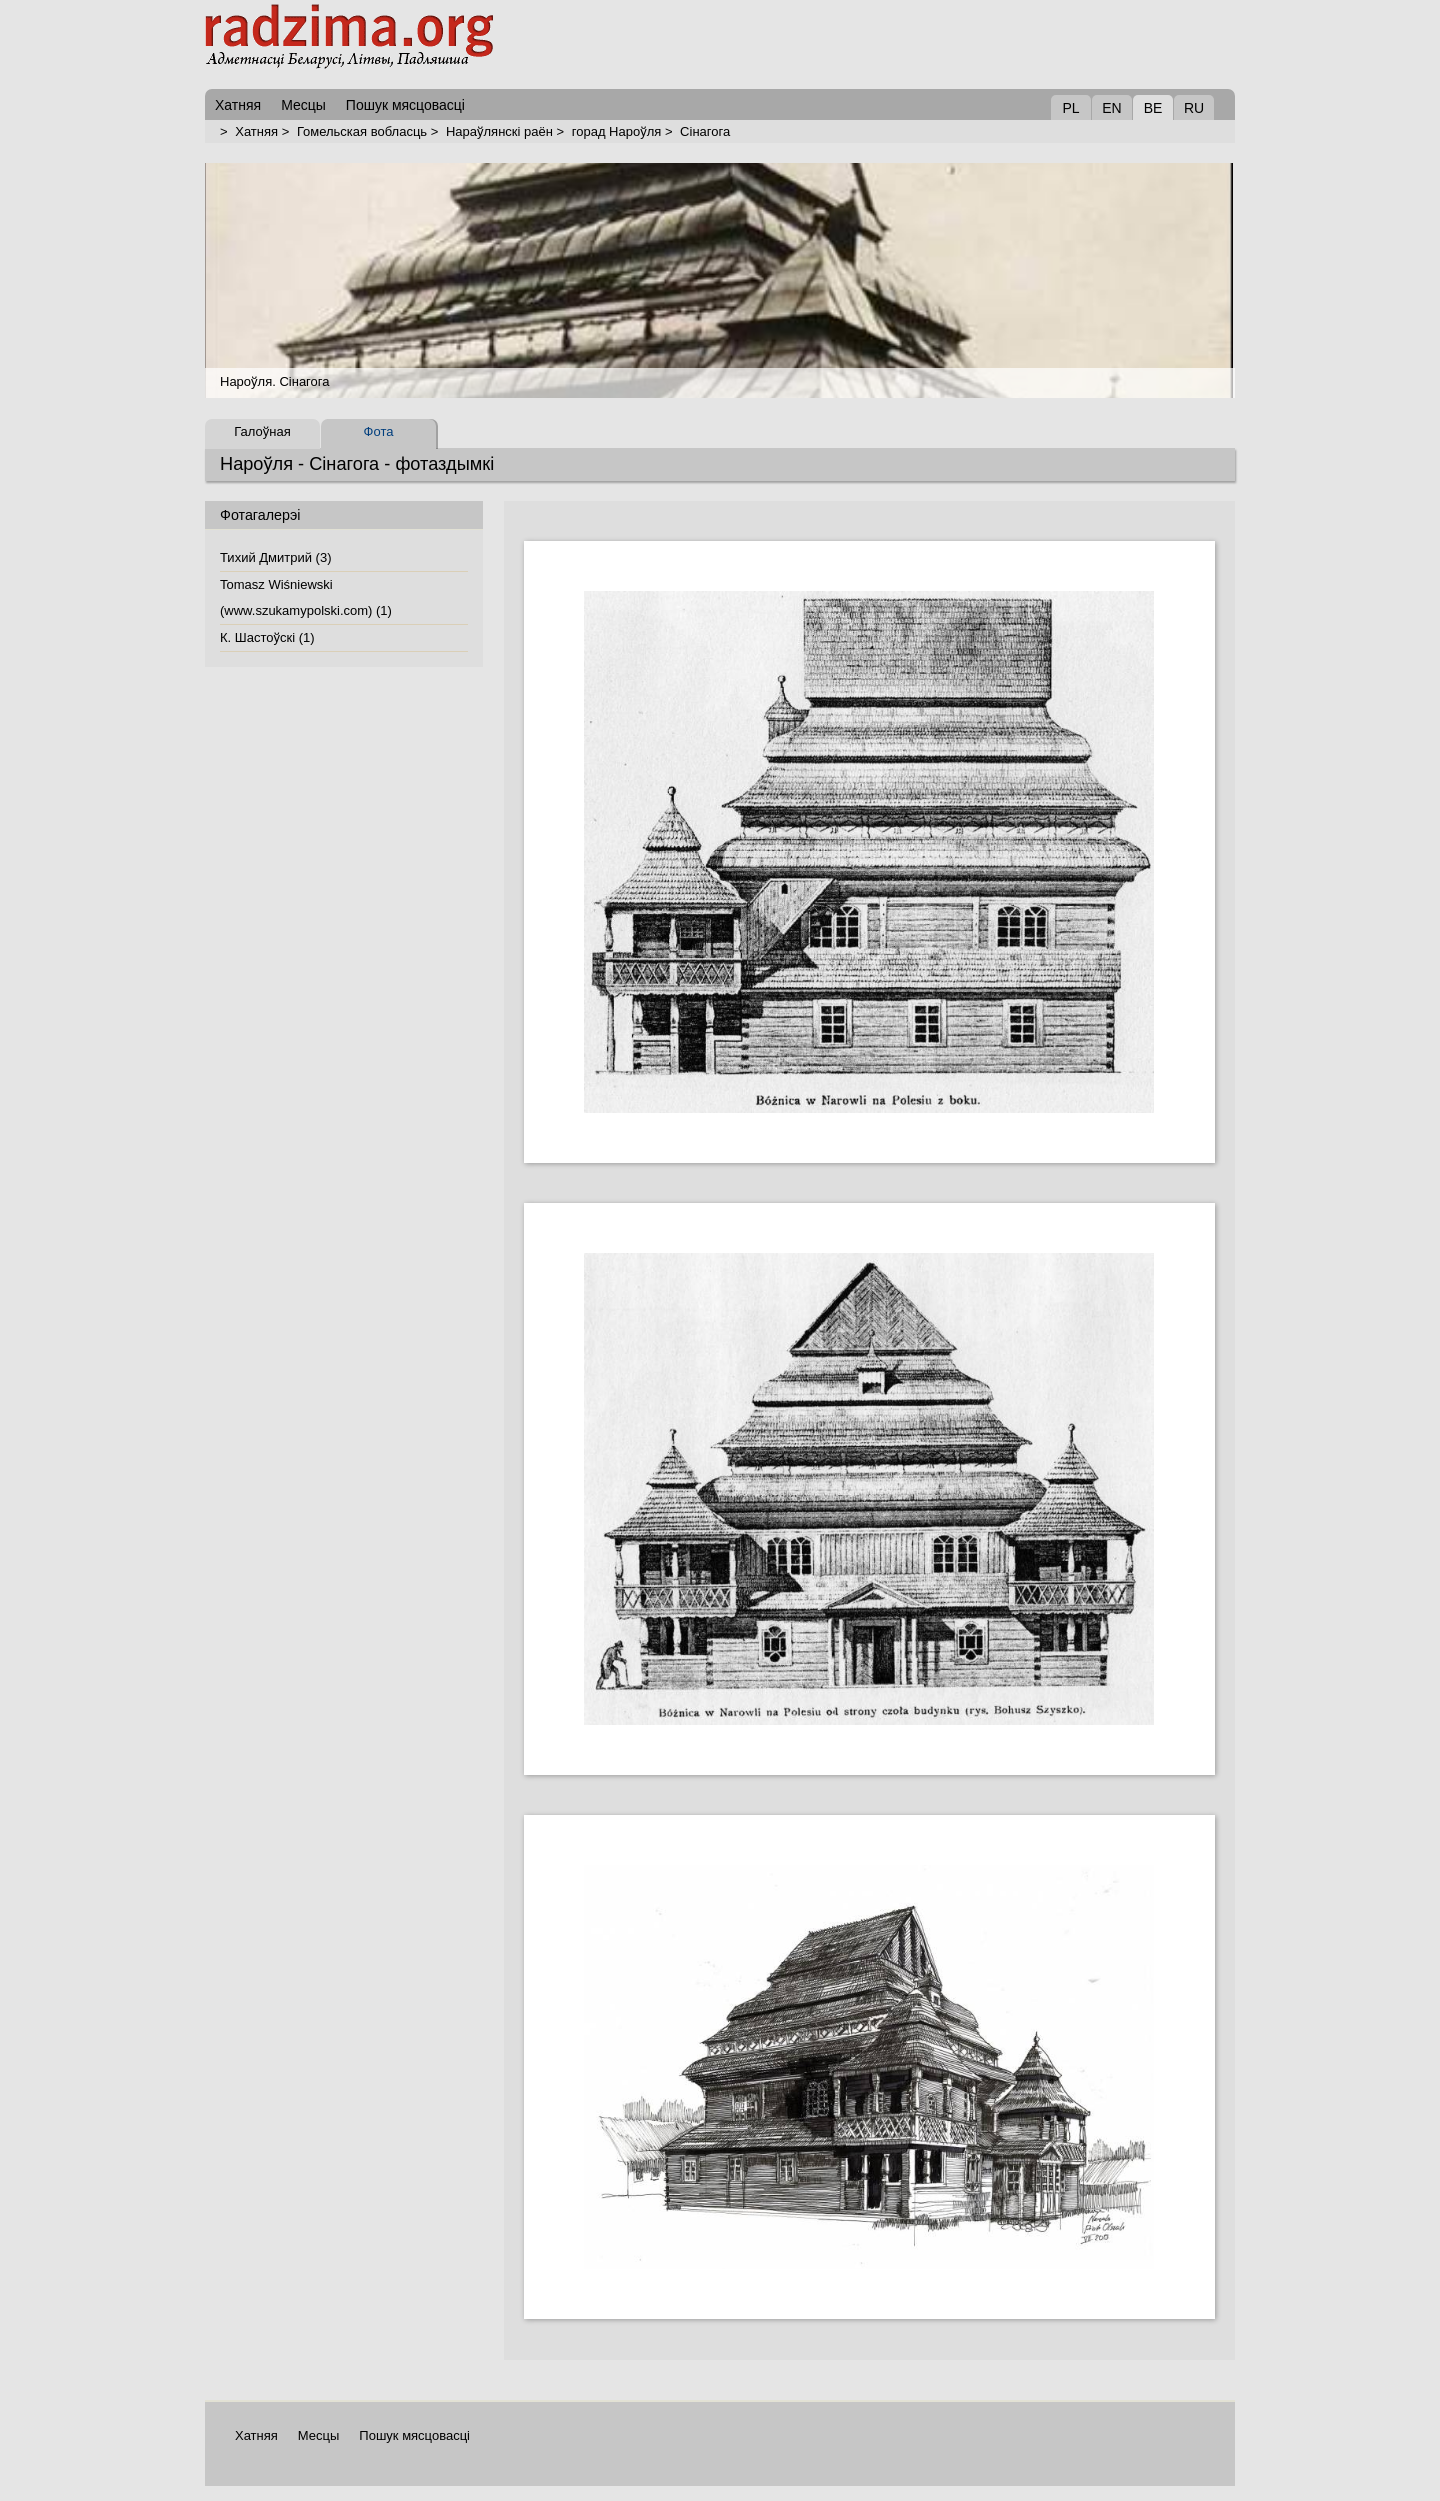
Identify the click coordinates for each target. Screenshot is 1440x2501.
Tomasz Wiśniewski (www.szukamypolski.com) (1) (306, 597)
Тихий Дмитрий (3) (275, 557)
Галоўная (262, 431)
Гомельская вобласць (362, 131)
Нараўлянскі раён (499, 131)
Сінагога (705, 131)
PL (1070, 108)
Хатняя (256, 131)
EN (1111, 108)
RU (1194, 108)
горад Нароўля (617, 131)
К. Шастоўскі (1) (267, 637)
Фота (379, 431)
